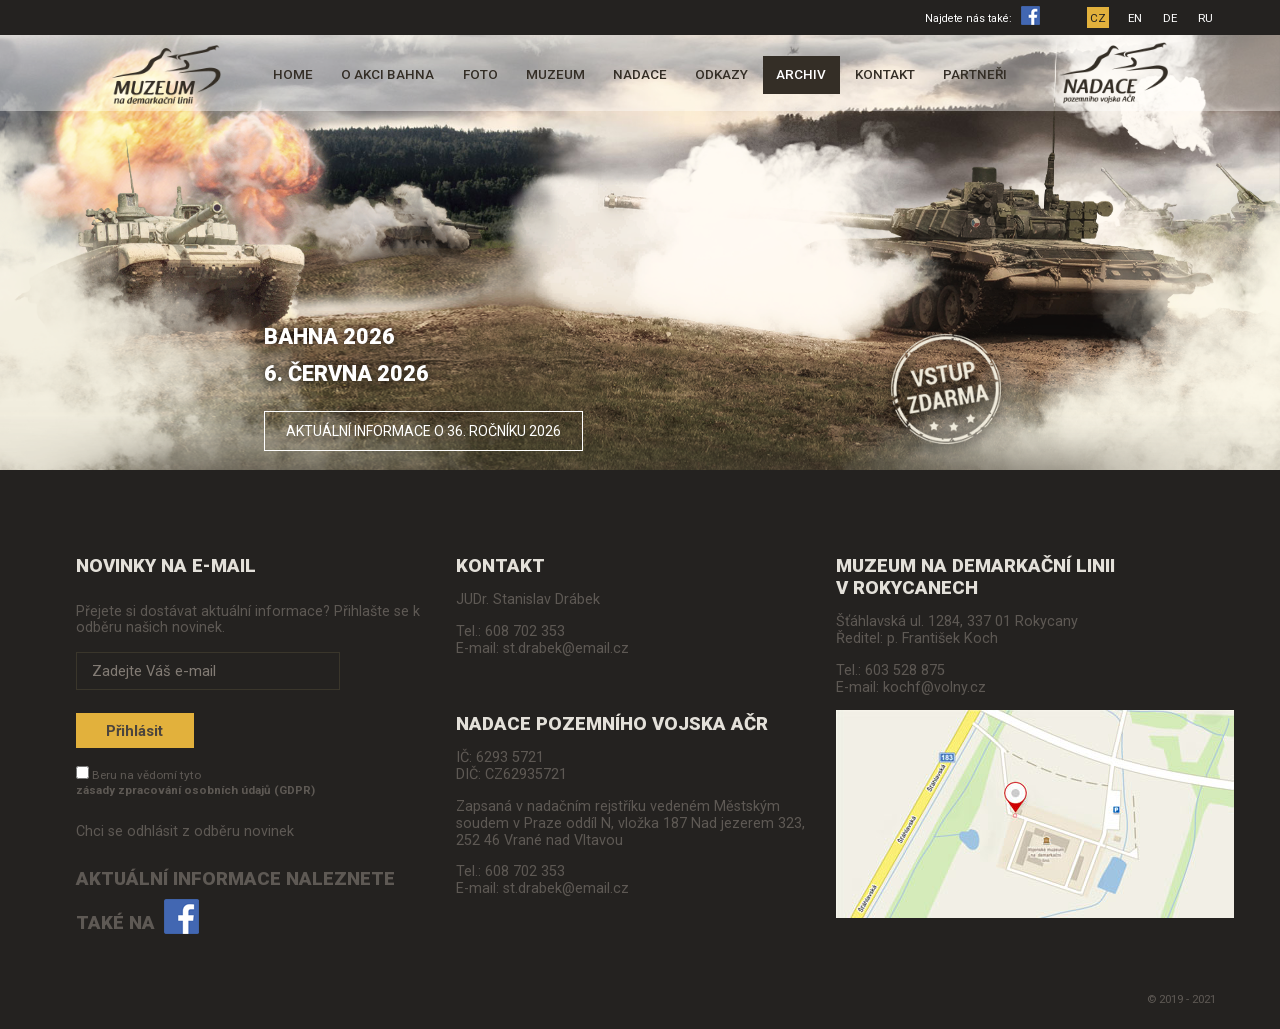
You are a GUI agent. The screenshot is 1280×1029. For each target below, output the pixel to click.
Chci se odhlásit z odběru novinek (185, 831)
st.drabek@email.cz (566, 648)
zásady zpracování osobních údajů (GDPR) (195, 790)
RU (1205, 18)
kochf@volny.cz (934, 687)
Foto (480, 74)
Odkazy (721, 74)
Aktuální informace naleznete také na (235, 901)
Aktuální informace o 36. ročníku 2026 (423, 431)
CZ (1098, 18)
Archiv (801, 74)
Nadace (640, 74)
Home (293, 74)
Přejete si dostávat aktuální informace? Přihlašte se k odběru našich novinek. (248, 619)
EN (1135, 18)
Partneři (975, 74)
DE (1170, 18)
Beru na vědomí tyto (195, 782)
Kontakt (885, 74)
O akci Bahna (387, 74)
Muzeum (555, 74)
